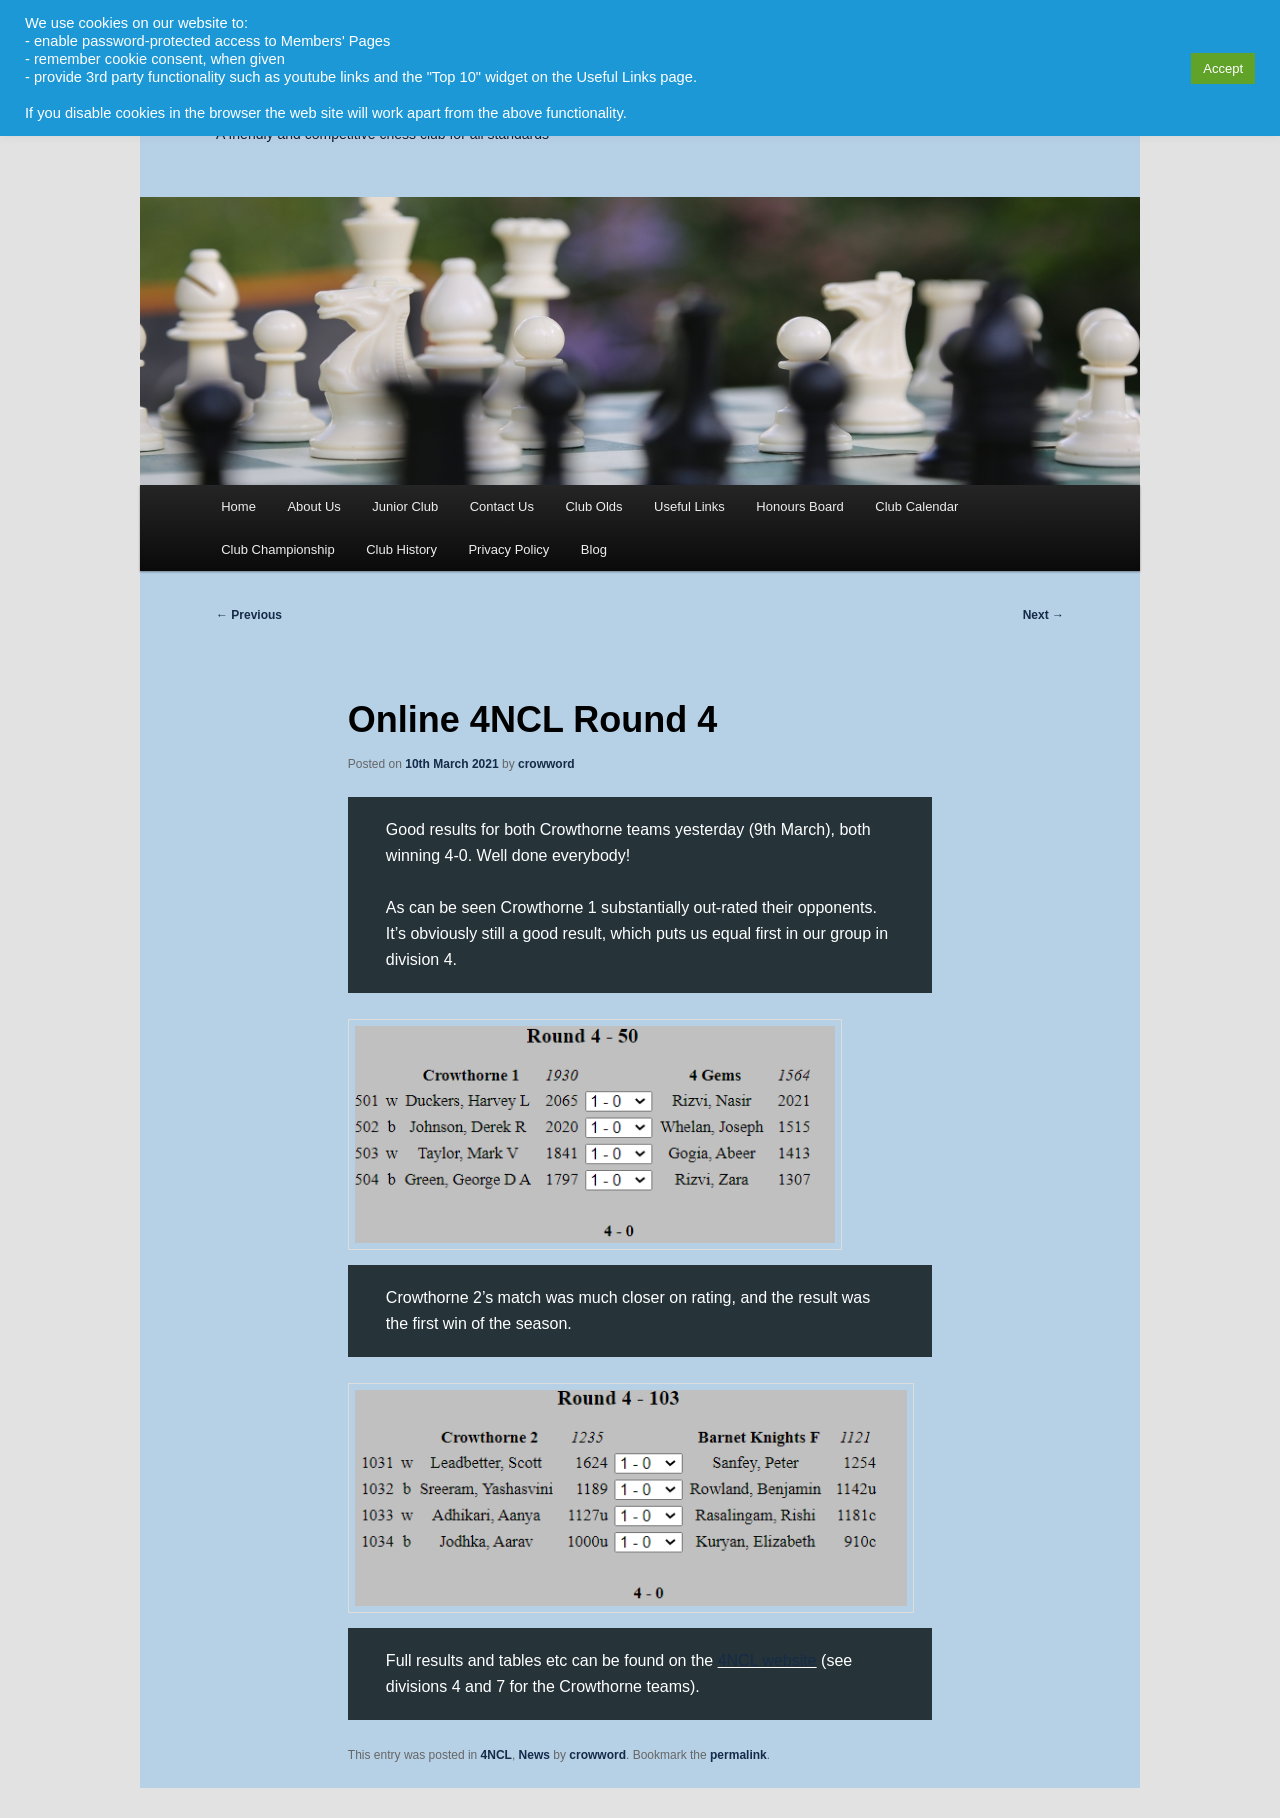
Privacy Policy (508, 549)
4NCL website (767, 1660)
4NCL (496, 1755)
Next (1043, 615)
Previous (249, 615)
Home (238, 506)
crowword (546, 764)
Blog (594, 549)
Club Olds (593, 506)
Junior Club (405, 506)
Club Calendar (916, 506)
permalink (738, 1755)
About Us (313, 506)
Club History (401, 549)
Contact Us (502, 506)
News (534, 1755)
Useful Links (689, 506)
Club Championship (277, 549)
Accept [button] (1223, 68)
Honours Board (799, 506)
